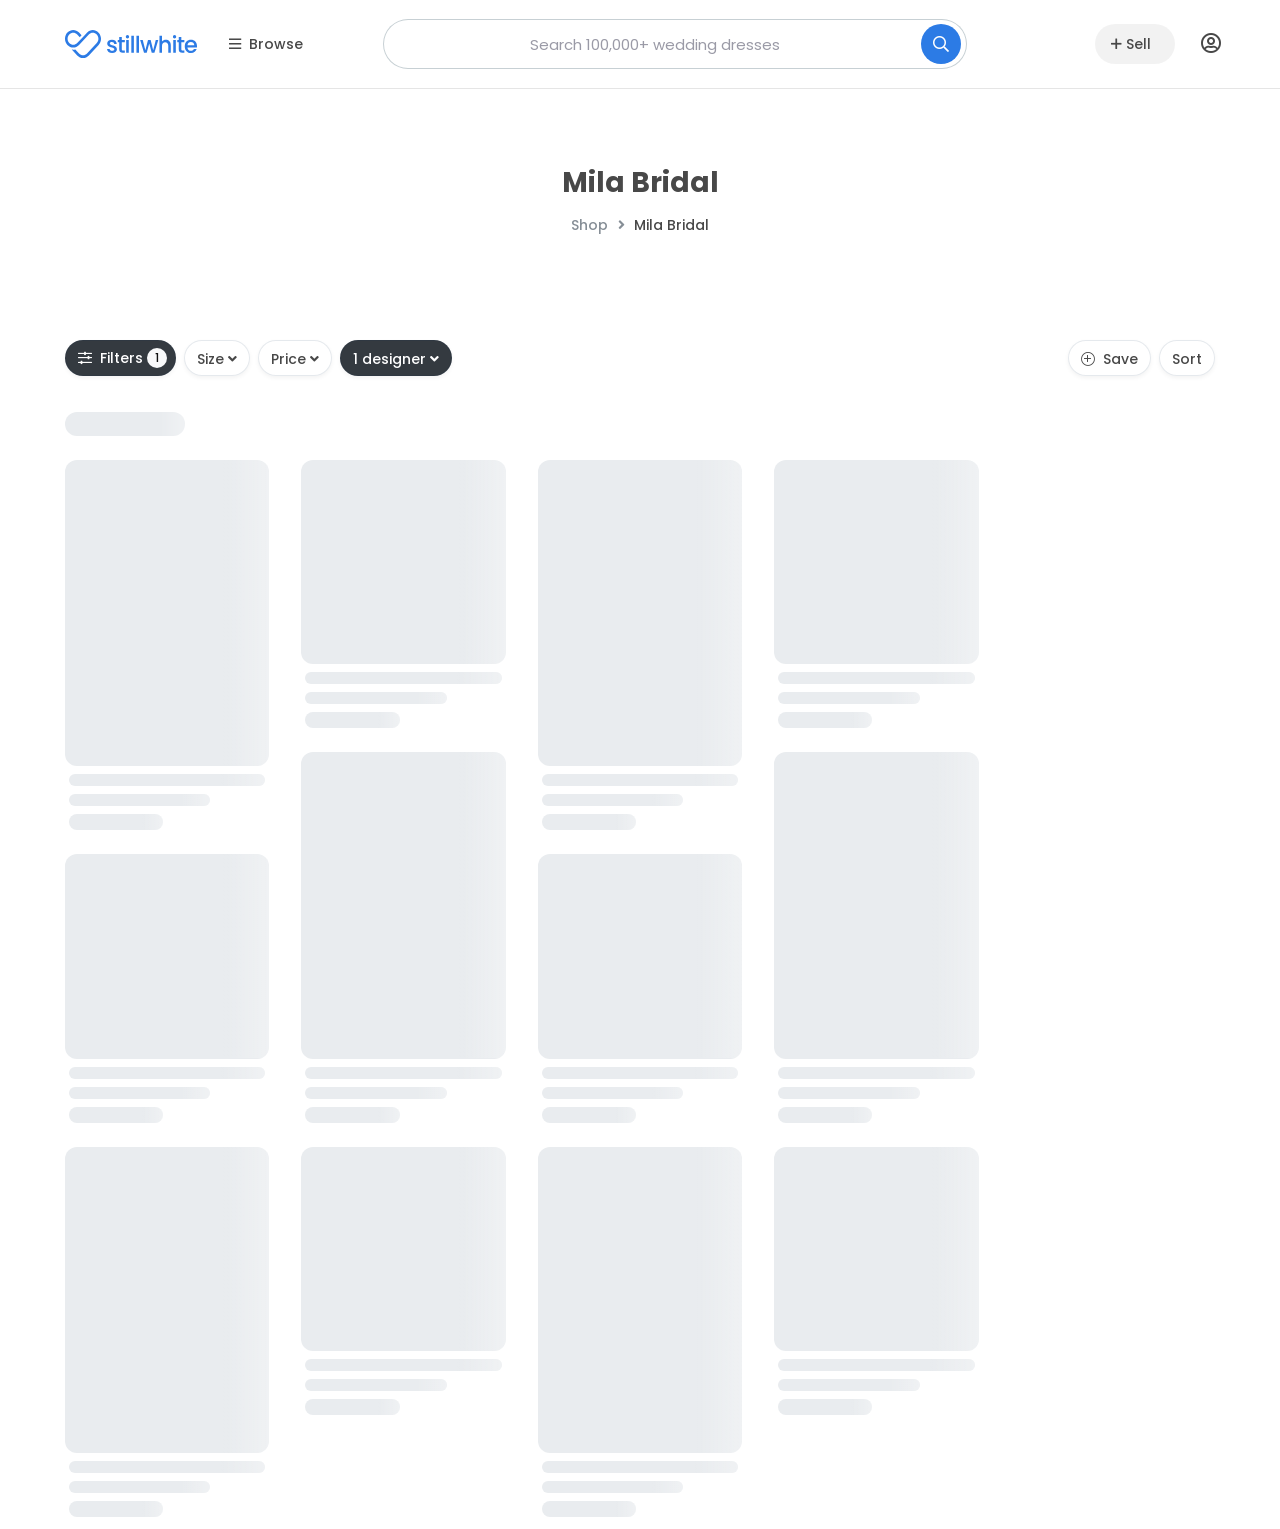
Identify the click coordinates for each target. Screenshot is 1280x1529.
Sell (1131, 44)
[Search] (941, 44)
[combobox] (675, 44)
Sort (1187, 359)
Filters (122, 358)
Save (1109, 359)
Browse (266, 44)
